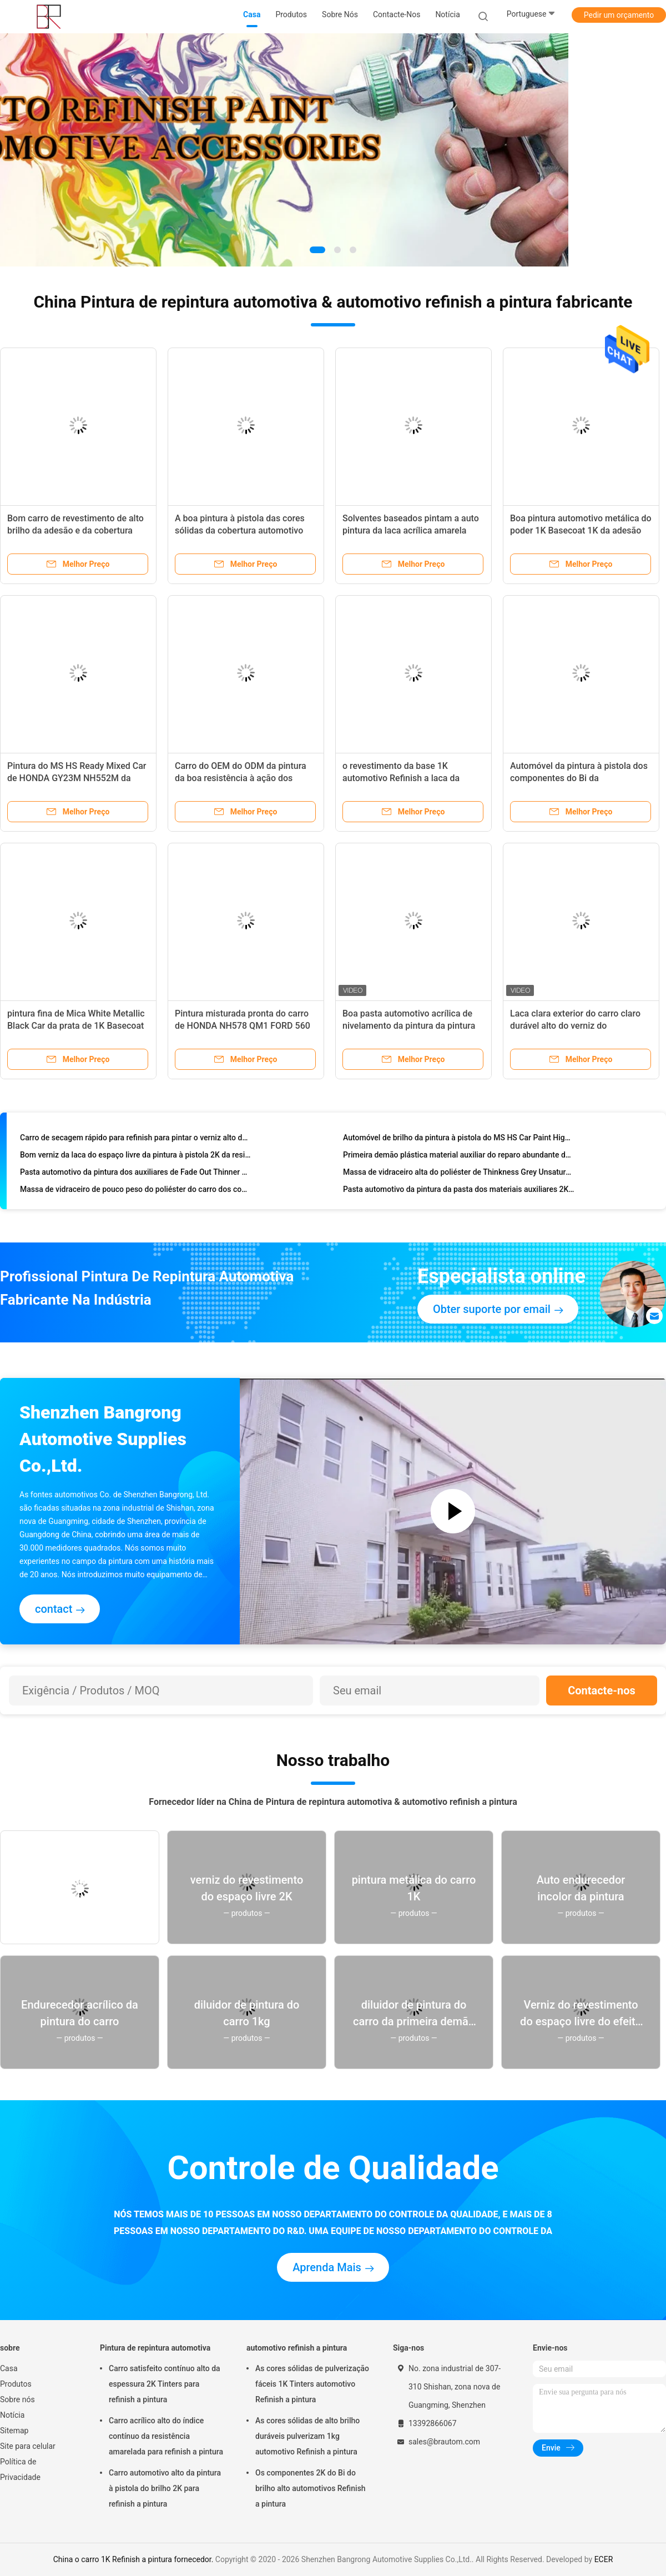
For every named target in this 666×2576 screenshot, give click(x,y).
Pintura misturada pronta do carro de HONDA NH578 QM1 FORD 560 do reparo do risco (242, 1025)
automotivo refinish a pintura (296, 2347)
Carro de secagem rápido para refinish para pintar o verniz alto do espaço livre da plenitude (135, 1139)
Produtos (16, 2383)
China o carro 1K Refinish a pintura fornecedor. (134, 2559)
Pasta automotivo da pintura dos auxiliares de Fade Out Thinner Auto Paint (135, 1173)
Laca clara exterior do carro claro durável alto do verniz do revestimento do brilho (575, 1025)
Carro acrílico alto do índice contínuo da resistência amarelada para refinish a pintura (166, 2436)
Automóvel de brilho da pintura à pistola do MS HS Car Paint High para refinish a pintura (458, 1139)
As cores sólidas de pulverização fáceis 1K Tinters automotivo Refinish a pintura (312, 2384)
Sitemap (14, 2430)
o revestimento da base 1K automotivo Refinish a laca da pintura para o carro (401, 778)
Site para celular (28, 2446)
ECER (603, 2559)
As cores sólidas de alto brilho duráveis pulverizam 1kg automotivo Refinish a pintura (307, 2436)
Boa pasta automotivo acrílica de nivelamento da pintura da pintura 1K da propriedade (408, 1025)
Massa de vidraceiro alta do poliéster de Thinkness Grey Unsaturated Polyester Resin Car (458, 1173)
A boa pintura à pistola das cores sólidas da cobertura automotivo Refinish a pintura (240, 530)
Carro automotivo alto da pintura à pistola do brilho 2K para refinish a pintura (165, 2488)
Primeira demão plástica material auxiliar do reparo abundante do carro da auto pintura (458, 1156)
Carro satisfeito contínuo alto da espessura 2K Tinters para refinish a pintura (164, 2384)
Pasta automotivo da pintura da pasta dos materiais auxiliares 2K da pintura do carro (458, 1190)
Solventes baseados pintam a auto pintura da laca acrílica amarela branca (410, 530)
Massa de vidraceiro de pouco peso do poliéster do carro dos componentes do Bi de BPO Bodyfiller (135, 1190)
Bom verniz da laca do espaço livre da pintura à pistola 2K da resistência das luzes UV (135, 1156)
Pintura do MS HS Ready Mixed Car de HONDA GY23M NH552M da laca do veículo (76, 778)
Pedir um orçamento (619, 15)
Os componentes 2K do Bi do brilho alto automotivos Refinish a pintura (310, 2488)
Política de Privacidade (20, 2469)
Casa (9, 2368)
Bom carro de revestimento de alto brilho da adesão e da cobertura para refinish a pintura (75, 530)
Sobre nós (17, 2399)
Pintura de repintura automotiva (155, 2347)
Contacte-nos (601, 1690)
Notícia (12, 2415)
